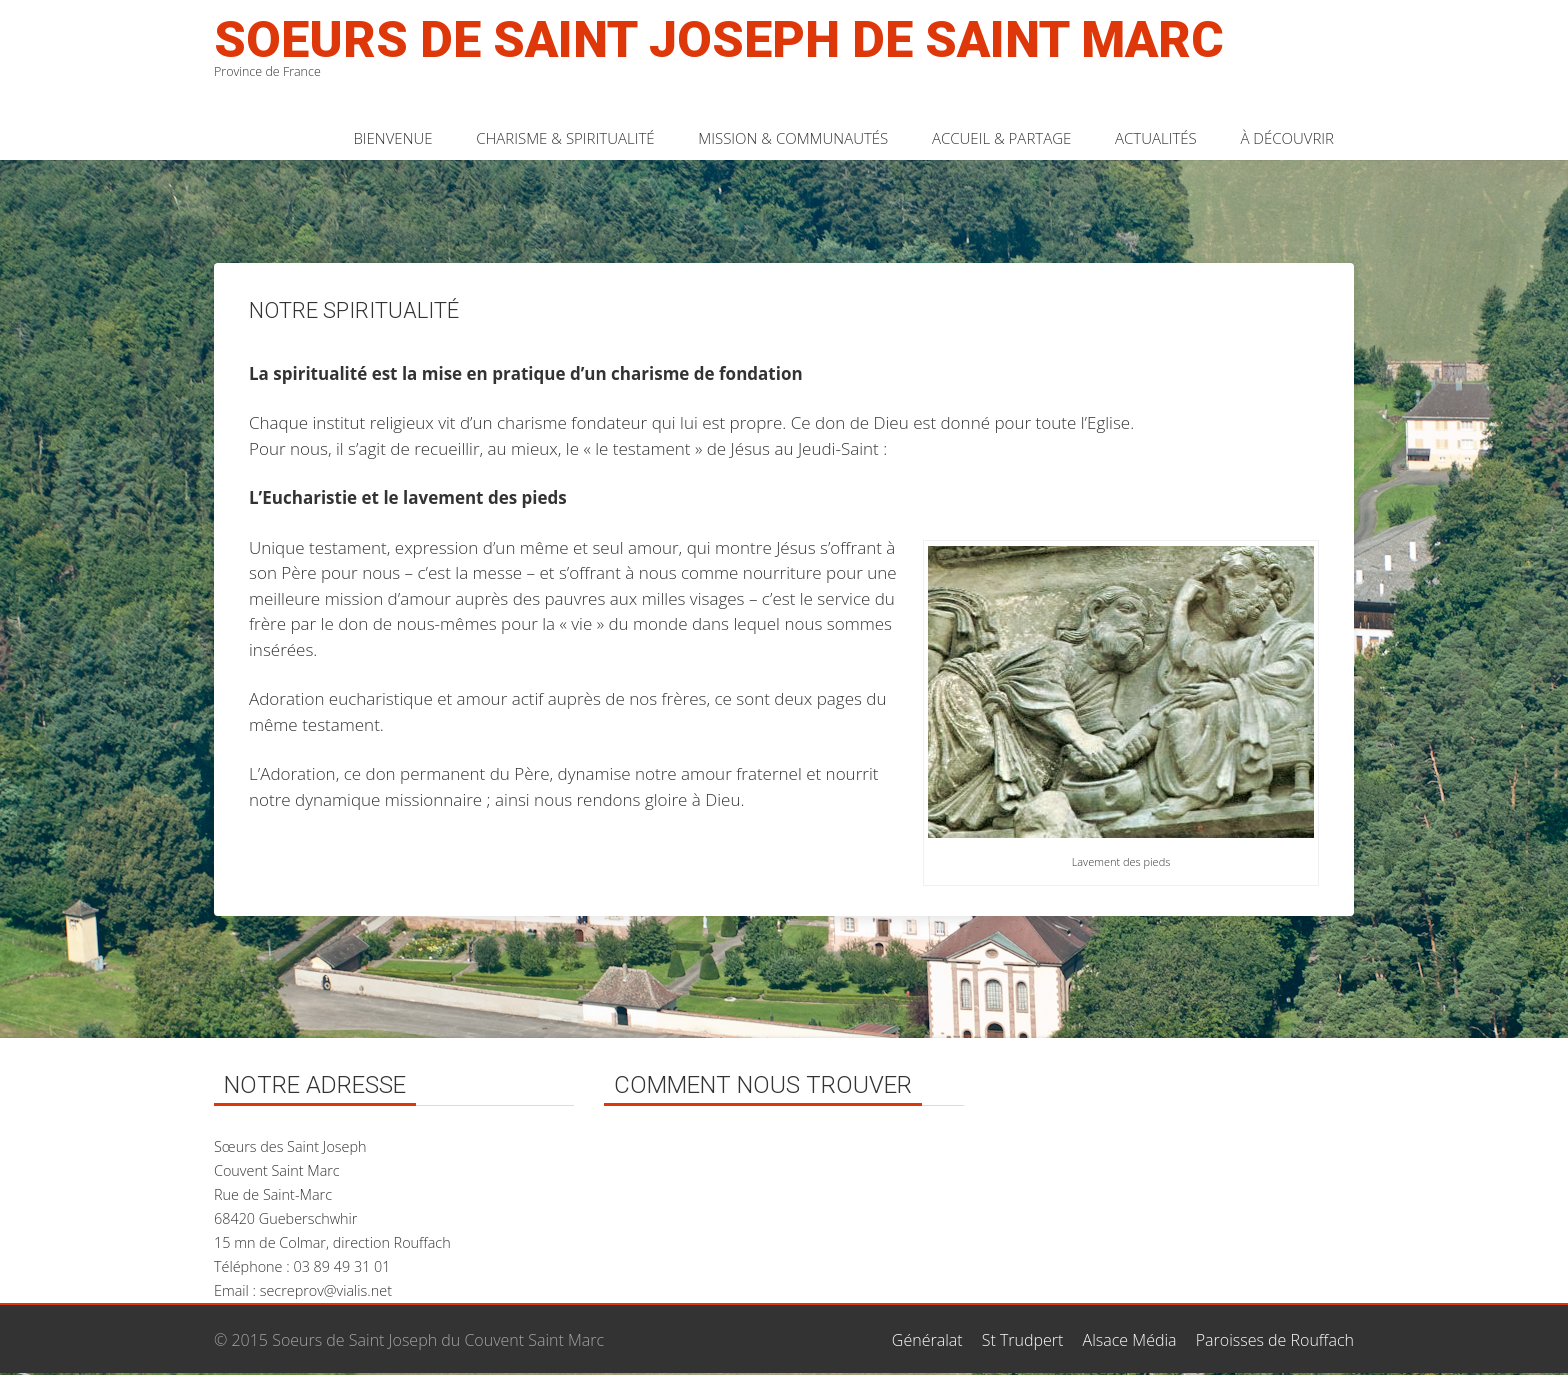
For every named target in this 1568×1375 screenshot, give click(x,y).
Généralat (927, 1340)
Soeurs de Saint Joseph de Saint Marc (719, 40)
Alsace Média (1130, 1340)
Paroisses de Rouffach (1275, 1340)
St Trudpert (1023, 1340)
